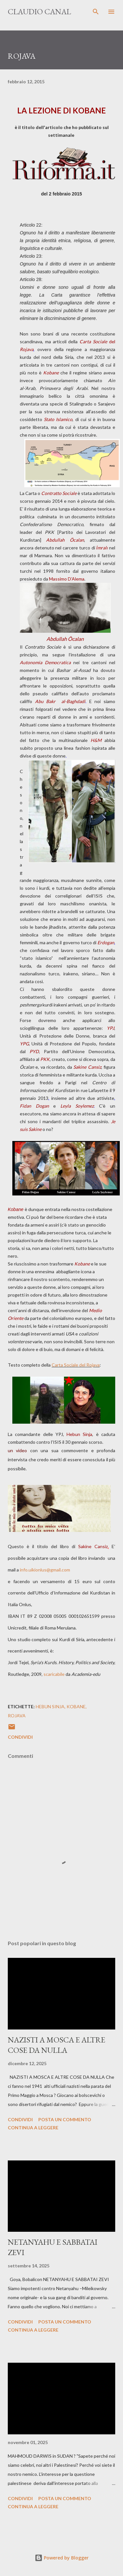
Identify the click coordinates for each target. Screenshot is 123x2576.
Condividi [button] (20, 1737)
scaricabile (54, 1674)
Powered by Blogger (62, 2558)
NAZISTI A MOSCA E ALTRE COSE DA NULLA (56, 2045)
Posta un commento (64, 2119)
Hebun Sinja (50, 1706)
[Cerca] (96, 12)
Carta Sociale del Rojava (76, 1365)
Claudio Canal (39, 11)
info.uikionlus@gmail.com (45, 1569)
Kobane (76, 1706)
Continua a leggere (33, 2127)
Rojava (17, 1715)
